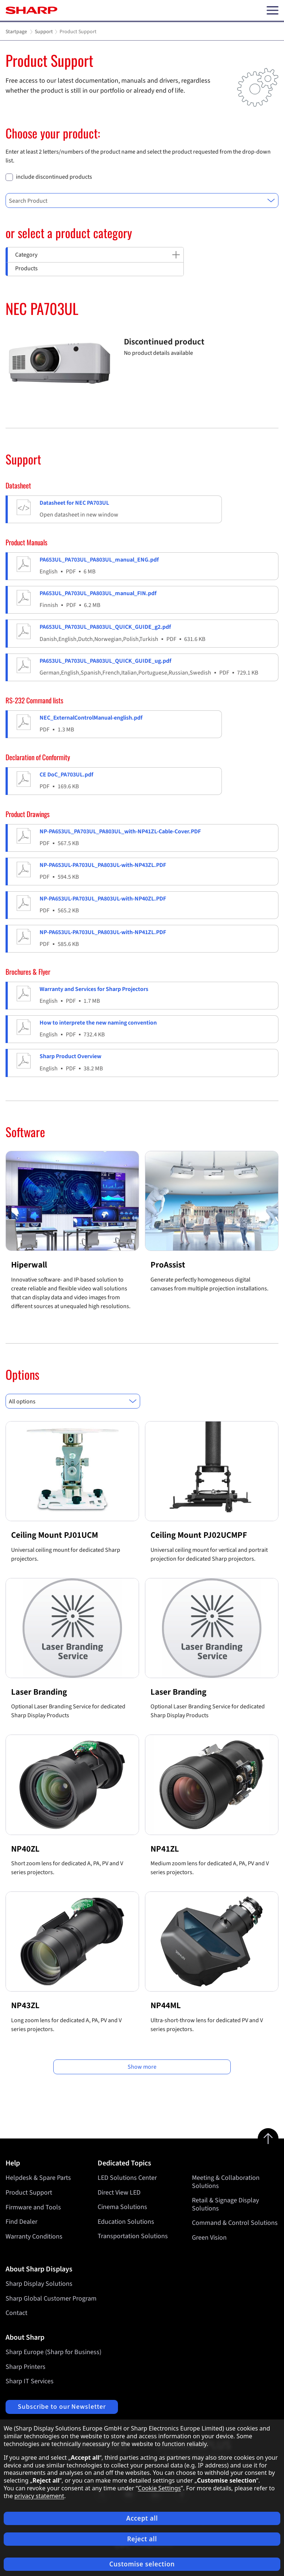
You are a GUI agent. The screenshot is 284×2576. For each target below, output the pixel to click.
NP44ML (166, 2005)
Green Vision (209, 2237)
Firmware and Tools (33, 2207)
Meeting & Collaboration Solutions (226, 2182)
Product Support (29, 2192)
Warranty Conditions (34, 2236)
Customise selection (142, 2564)
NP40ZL (25, 1849)
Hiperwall (29, 1265)
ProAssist (168, 1265)
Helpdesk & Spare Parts (38, 2177)
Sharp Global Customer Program (51, 2298)
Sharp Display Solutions (39, 2283)
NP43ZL (25, 2005)
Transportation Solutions (133, 2236)
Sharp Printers (25, 2366)
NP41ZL (165, 1849)
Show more (142, 2067)
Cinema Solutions (122, 2207)
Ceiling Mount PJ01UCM (54, 1535)
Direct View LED (119, 2192)
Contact (16, 2313)
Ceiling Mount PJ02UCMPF (199, 1535)
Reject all (142, 2539)
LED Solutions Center (127, 2177)
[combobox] (142, 200)
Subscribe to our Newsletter (61, 2406)
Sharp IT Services (30, 2381)
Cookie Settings (159, 2488)
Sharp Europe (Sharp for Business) (53, 2352)
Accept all (142, 2518)
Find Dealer (21, 2221)
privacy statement (39, 2496)
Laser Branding (39, 1692)
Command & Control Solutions (235, 2223)
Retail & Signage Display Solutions (225, 2204)
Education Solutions (126, 2221)
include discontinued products (54, 177)
